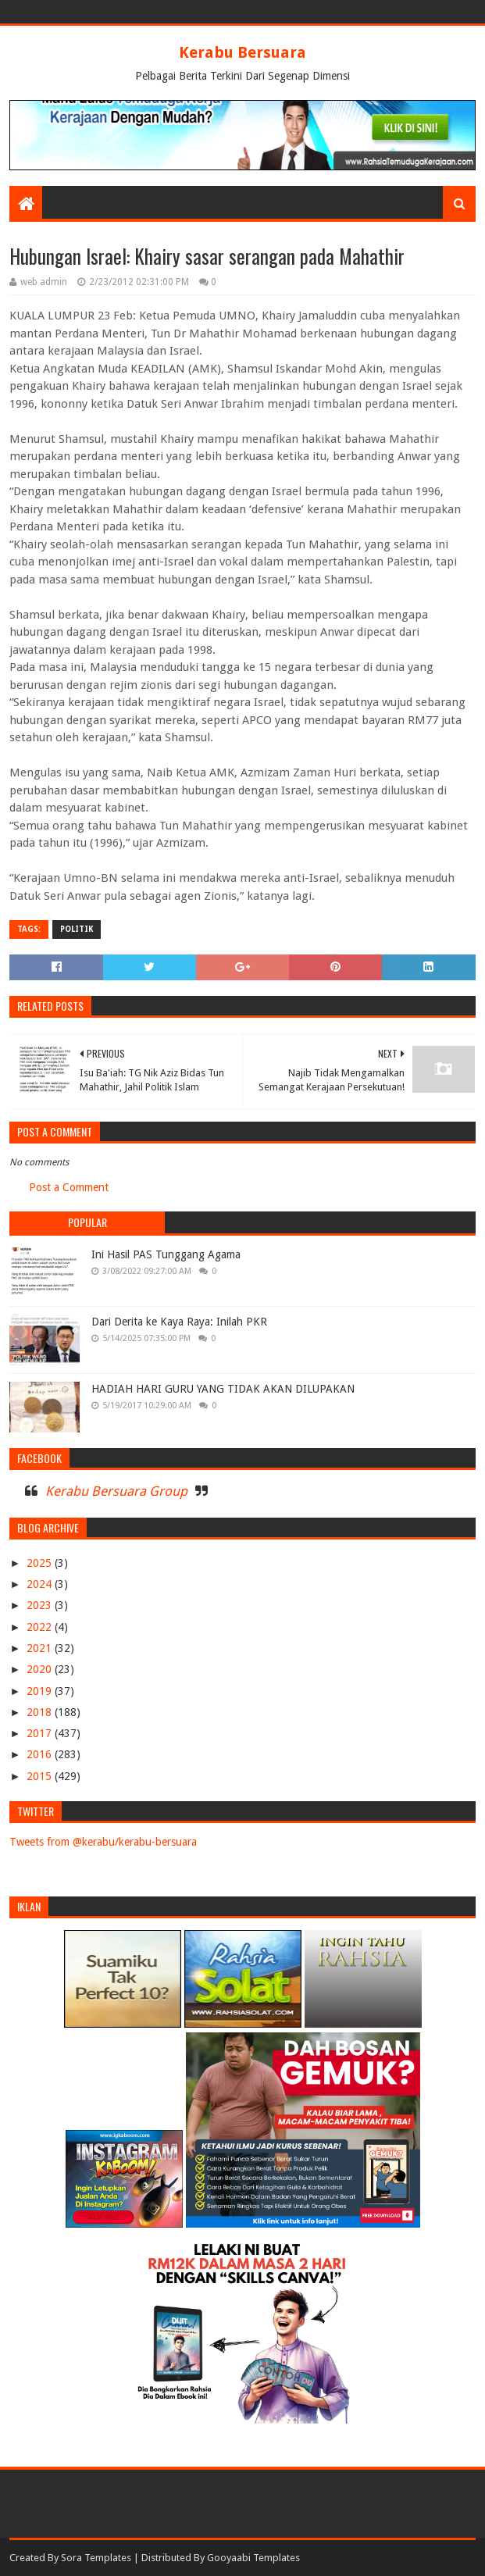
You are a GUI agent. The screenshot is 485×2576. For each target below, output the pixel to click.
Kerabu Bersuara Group (116, 1491)
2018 (41, 1712)
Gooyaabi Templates (253, 2558)
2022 (41, 1627)
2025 (41, 1563)
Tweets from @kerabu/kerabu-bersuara (103, 1842)
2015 (41, 1776)
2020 (41, 1669)
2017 (41, 1733)
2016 (41, 1754)
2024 (41, 1584)
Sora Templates (96, 2558)
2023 (41, 1605)
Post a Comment (69, 1187)
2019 (41, 1691)
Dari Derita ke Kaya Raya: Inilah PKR (179, 1321)
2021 (41, 1648)
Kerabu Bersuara (242, 52)
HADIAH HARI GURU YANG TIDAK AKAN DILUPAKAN (223, 1389)
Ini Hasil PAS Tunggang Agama (166, 1254)
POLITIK (76, 929)
